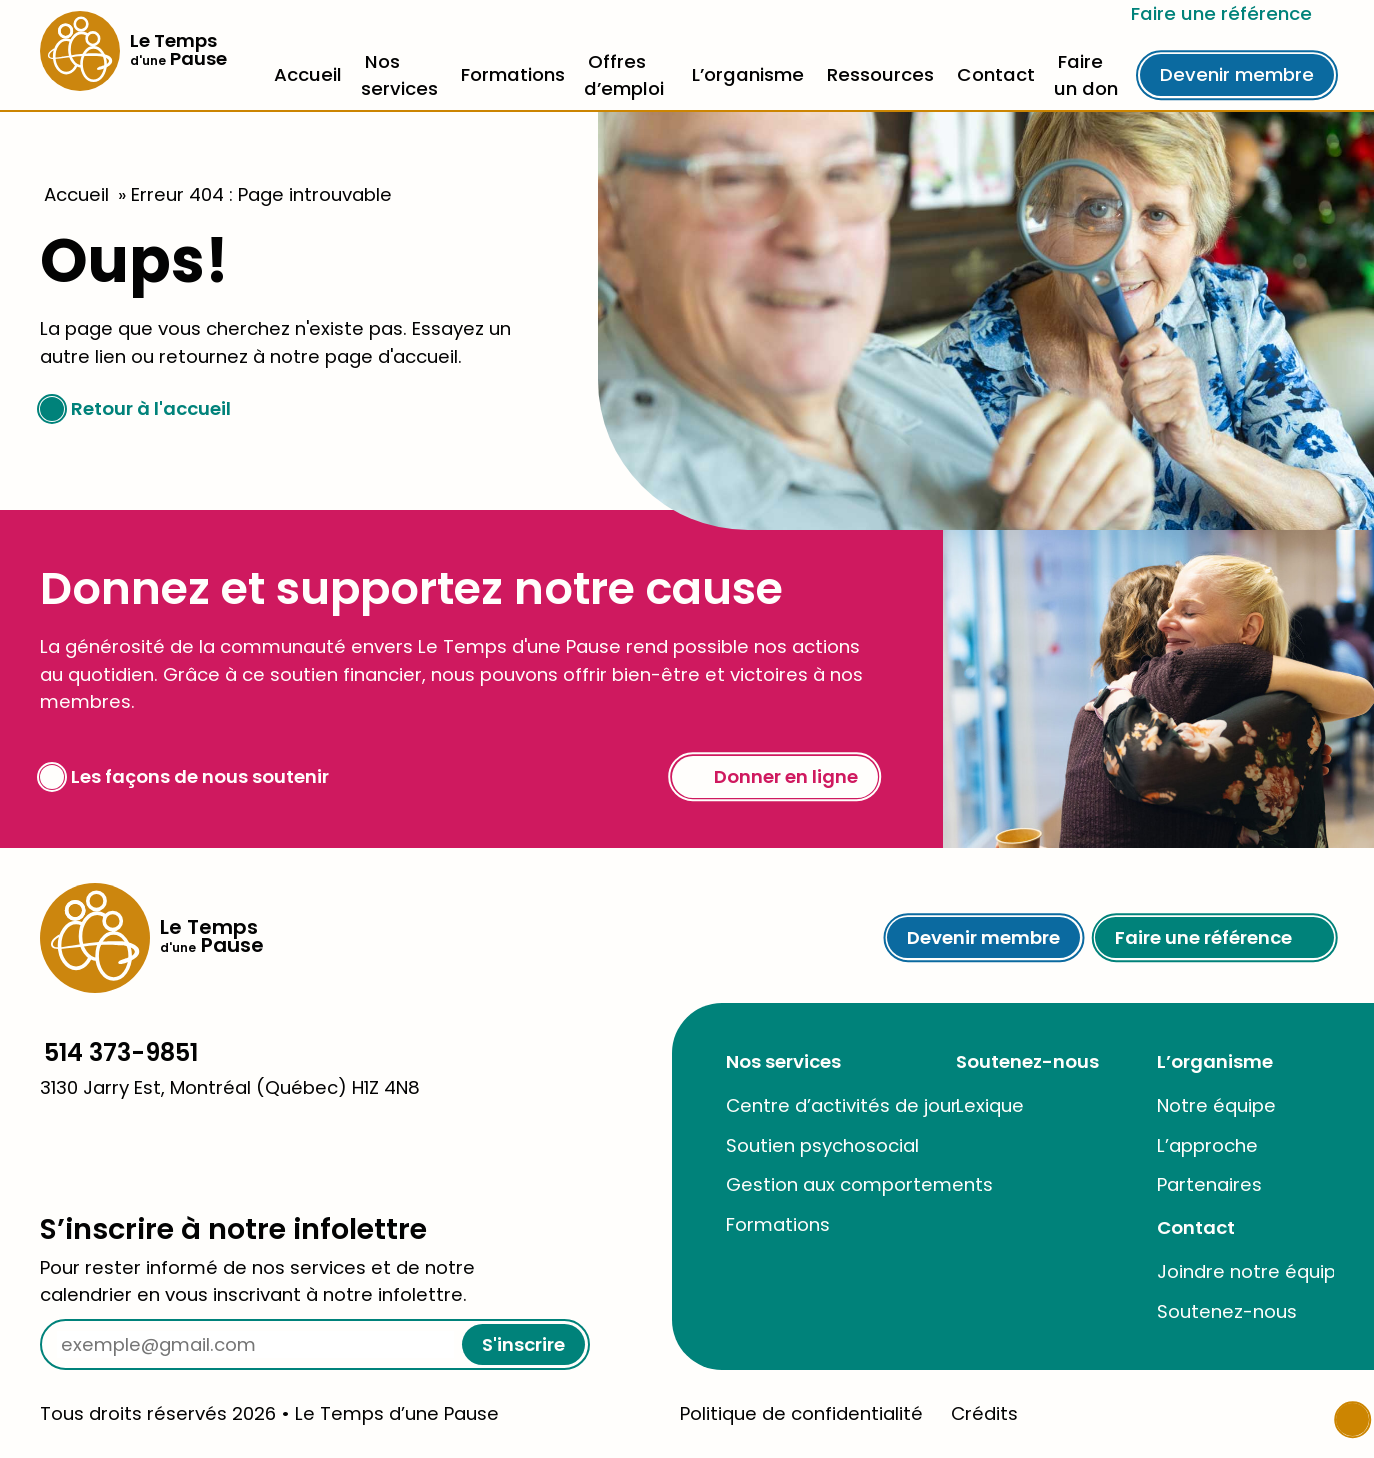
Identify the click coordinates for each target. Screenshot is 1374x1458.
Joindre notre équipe (1252, 1271)
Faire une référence (1232, 13)
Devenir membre (1237, 74)
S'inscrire (523, 1344)
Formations (513, 74)
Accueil (308, 74)
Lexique (990, 1105)
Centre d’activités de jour (842, 1105)
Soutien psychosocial (822, 1145)
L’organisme (748, 74)
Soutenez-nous (1027, 1061)
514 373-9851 (121, 1052)
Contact (996, 74)
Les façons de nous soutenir (184, 776)
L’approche (1207, 1145)
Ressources (880, 74)
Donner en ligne (775, 776)
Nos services (783, 1061)
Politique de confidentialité (801, 1413)
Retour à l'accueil (135, 408)
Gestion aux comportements (859, 1184)
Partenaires (1209, 1184)
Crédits (984, 1413)
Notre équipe (1216, 1105)
